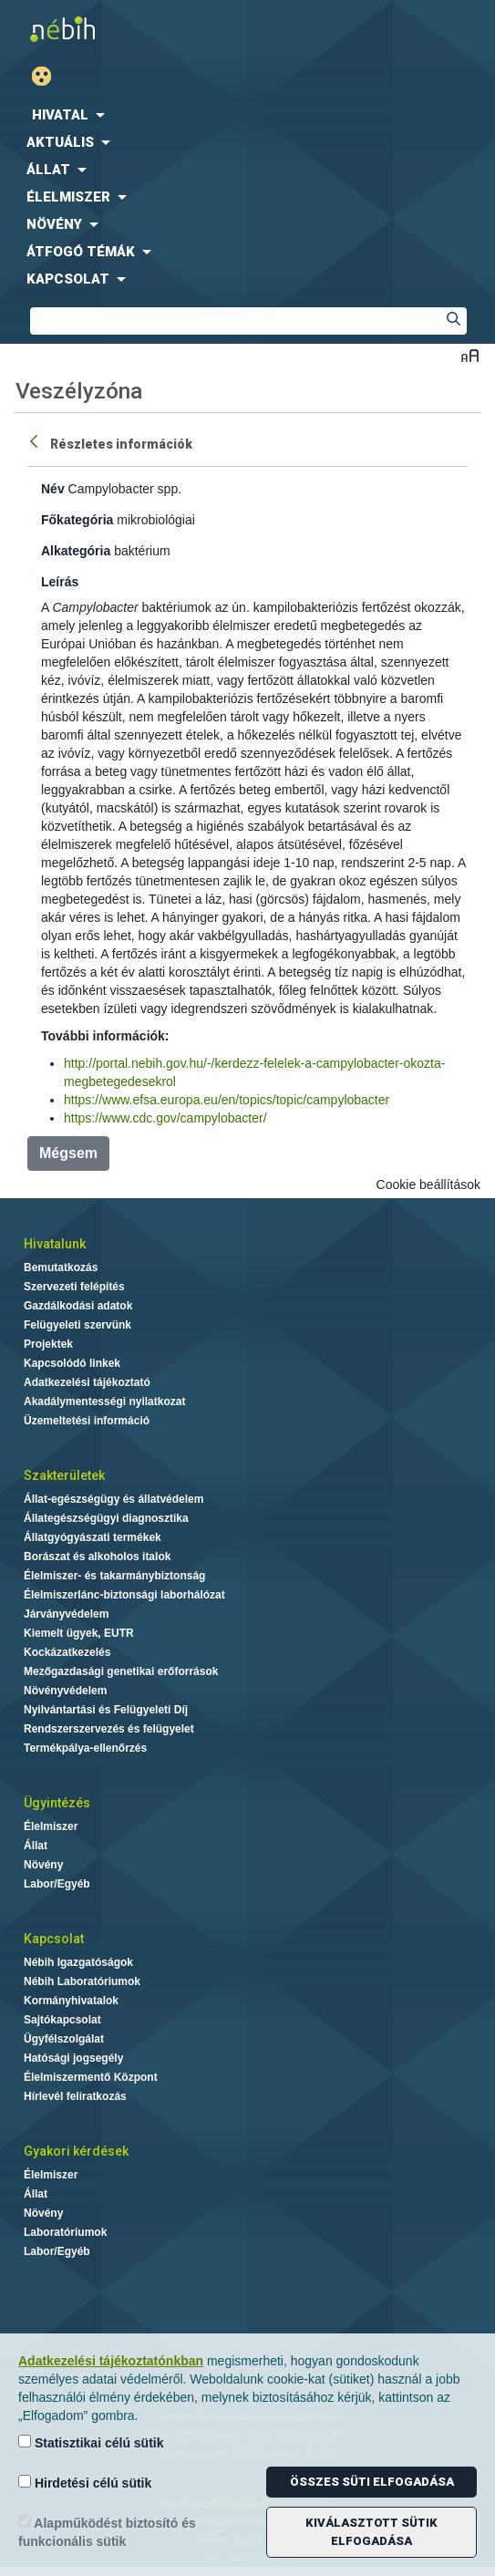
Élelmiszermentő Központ (91, 2077)
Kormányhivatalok (71, 2000)
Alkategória (75, 550)
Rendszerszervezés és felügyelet (109, 1729)
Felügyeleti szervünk (77, 1325)
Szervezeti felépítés (74, 1286)
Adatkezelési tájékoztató (87, 1382)
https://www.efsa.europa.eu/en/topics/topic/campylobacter (226, 1099)
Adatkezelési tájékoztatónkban (110, 2361)
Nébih (124, 28)
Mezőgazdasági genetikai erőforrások (121, 1671)
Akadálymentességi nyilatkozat (104, 1401)
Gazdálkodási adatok (78, 1305)
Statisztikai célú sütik (91, 2442)
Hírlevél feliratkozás (75, 2096)
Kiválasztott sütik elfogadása (371, 2532)
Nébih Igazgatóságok (78, 1962)
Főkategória (77, 519)
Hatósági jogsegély (73, 2058)
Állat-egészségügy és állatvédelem (113, 1499)
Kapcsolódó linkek (72, 1363)
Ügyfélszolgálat (64, 2039)
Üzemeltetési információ (87, 1420)
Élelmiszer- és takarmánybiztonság (114, 1575)
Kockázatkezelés (67, 1652)
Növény (43, 1864)
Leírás (59, 581)
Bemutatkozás (61, 1267)
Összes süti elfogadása (372, 2481)
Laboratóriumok (65, 2232)
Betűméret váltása (470, 355)
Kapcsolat (54, 1938)
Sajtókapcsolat (62, 2019)
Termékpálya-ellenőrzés (85, 1748)
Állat (35, 1845)
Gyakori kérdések (76, 2151)
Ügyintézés (57, 1802)
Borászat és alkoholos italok (97, 1556)
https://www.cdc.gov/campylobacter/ (165, 1118)
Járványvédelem (66, 1614)
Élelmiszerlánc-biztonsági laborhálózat (124, 1594)
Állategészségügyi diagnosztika (106, 1518)
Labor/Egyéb (57, 1884)
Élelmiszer (50, 1826)
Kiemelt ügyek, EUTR (79, 1633)
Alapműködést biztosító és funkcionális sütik (107, 2532)
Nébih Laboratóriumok (82, 1981)
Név (53, 488)
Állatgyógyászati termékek (92, 1537)
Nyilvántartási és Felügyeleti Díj (106, 1709)
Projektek (48, 1344)
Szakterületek (64, 1475)
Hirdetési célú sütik (84, 2482)
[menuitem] (247, 115)
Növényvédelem (65, 1690)
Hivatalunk (55, 1243)
